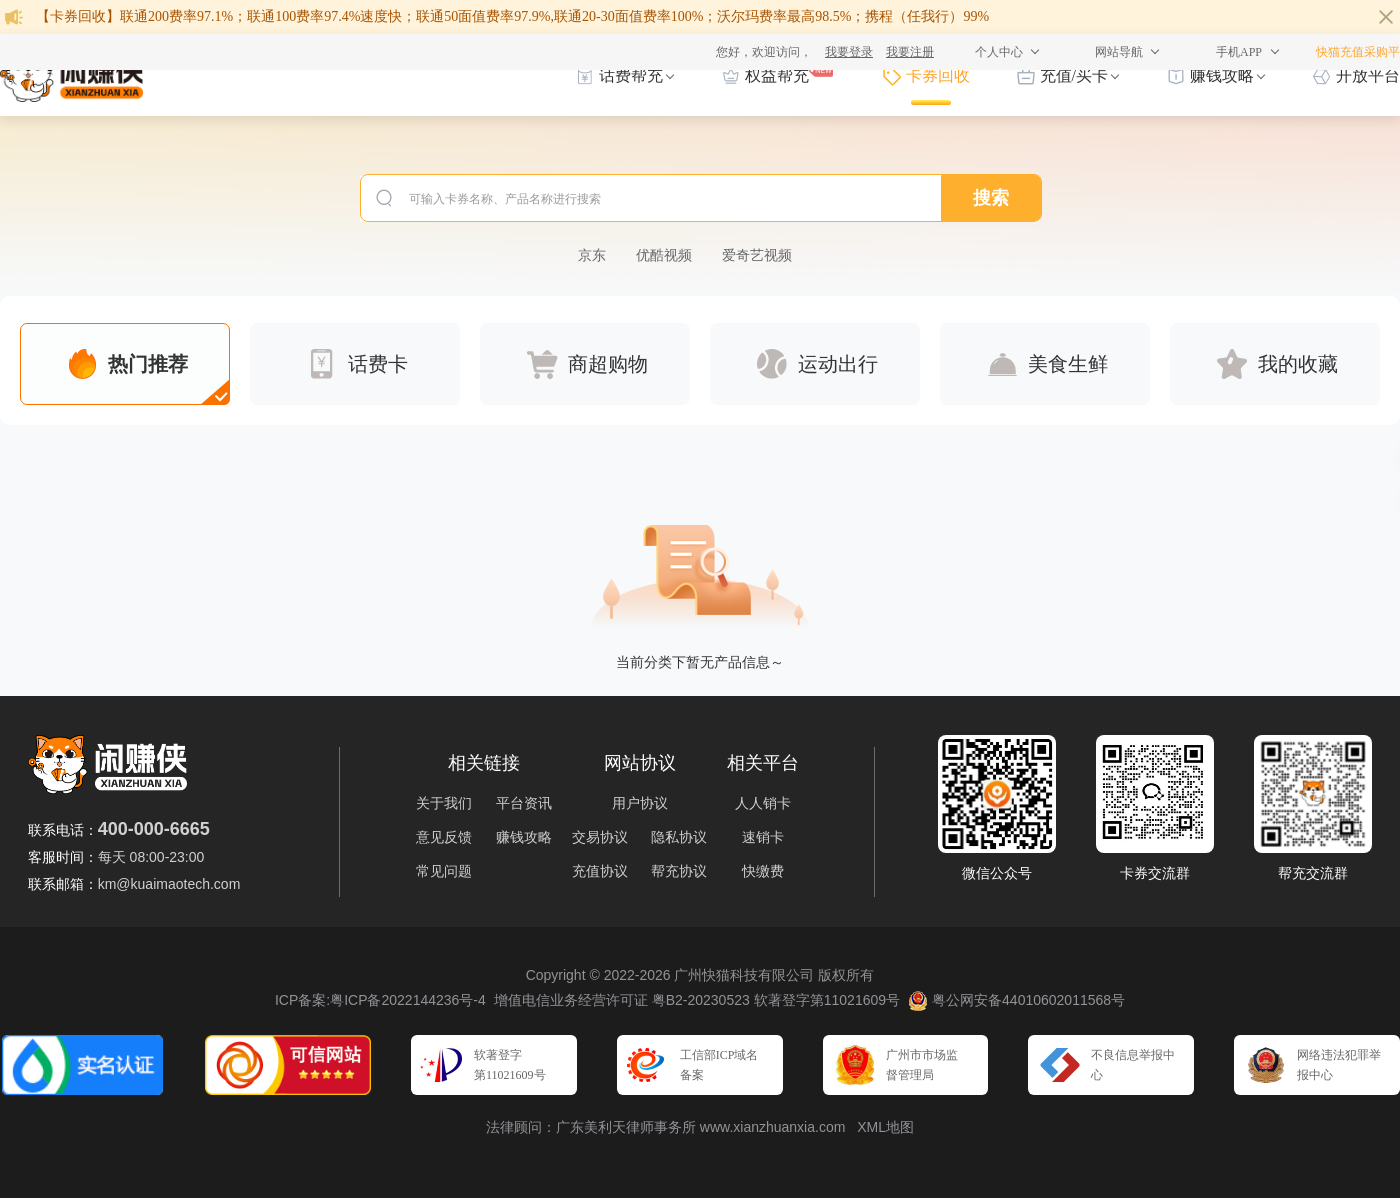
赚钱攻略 (1222, 75)
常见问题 (444, 871)
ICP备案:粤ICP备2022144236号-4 (380, 1000)
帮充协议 (679, 871)
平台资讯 (524, 803)
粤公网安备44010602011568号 (1016, 1001)
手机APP (1239, 52)
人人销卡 (763, 803)
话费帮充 (631, 75)
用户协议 (640, 803)
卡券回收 (938, 75)
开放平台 (1368, 75)
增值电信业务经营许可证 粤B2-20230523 (622, 1000)
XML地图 (885, 1127)
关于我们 (444, 803)
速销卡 (763, 837)
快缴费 (763, 871)
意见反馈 (444, 837)
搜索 (991, 198)
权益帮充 (777, 73)
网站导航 (1119, 52)
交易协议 (600, 837)
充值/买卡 (1074, 75)
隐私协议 (679, 837)
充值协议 (600, 871)
